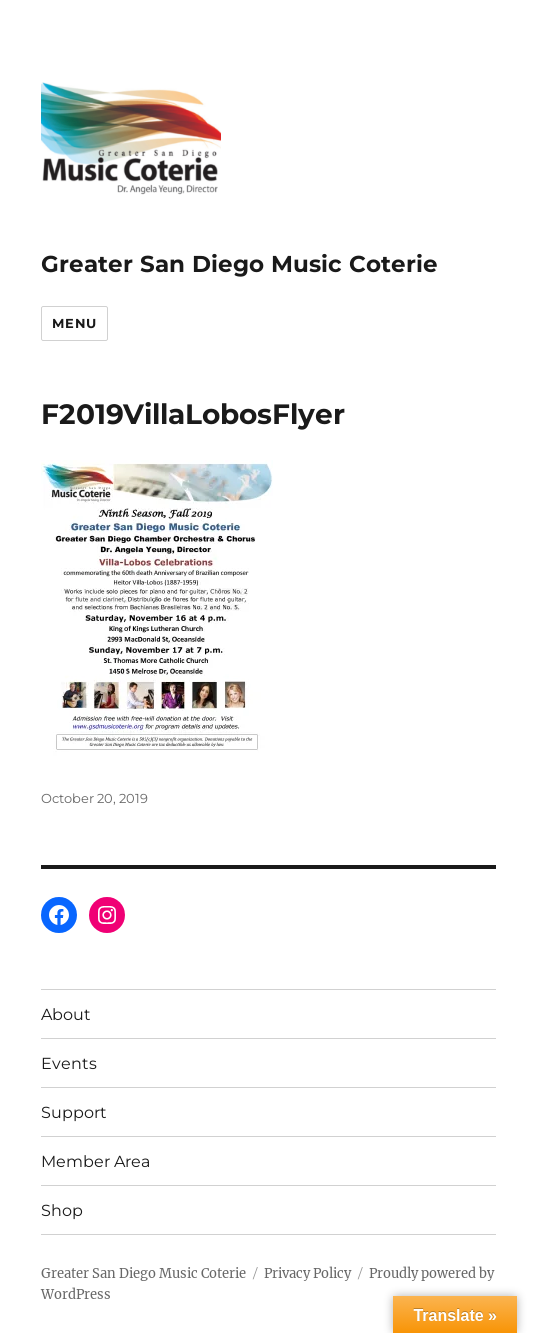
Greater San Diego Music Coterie (239, 264)
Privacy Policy (307, 1273)
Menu (74, 323)
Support (74, 1112)
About (66, 1014)
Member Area (95, 1161)
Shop (62, 1210)
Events (69, 1063)
